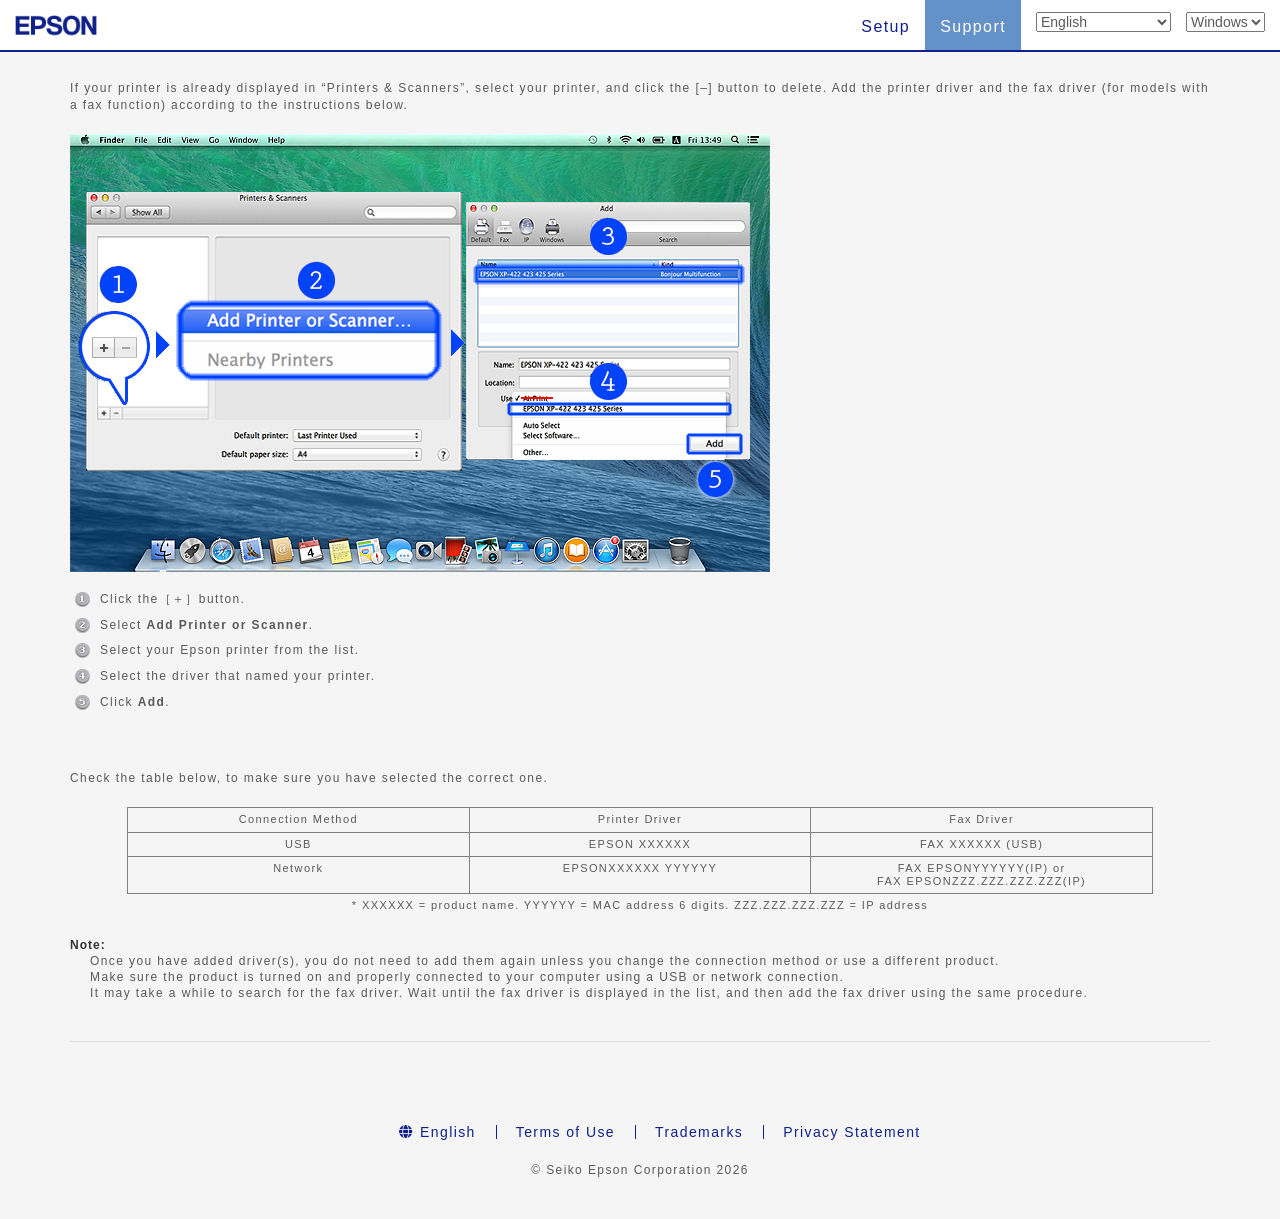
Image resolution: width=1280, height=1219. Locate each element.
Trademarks (699, 1132)
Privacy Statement (851, 1132)
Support (973, 26)
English (437, 1132)
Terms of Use (565, 1132)
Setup (885, 26)
